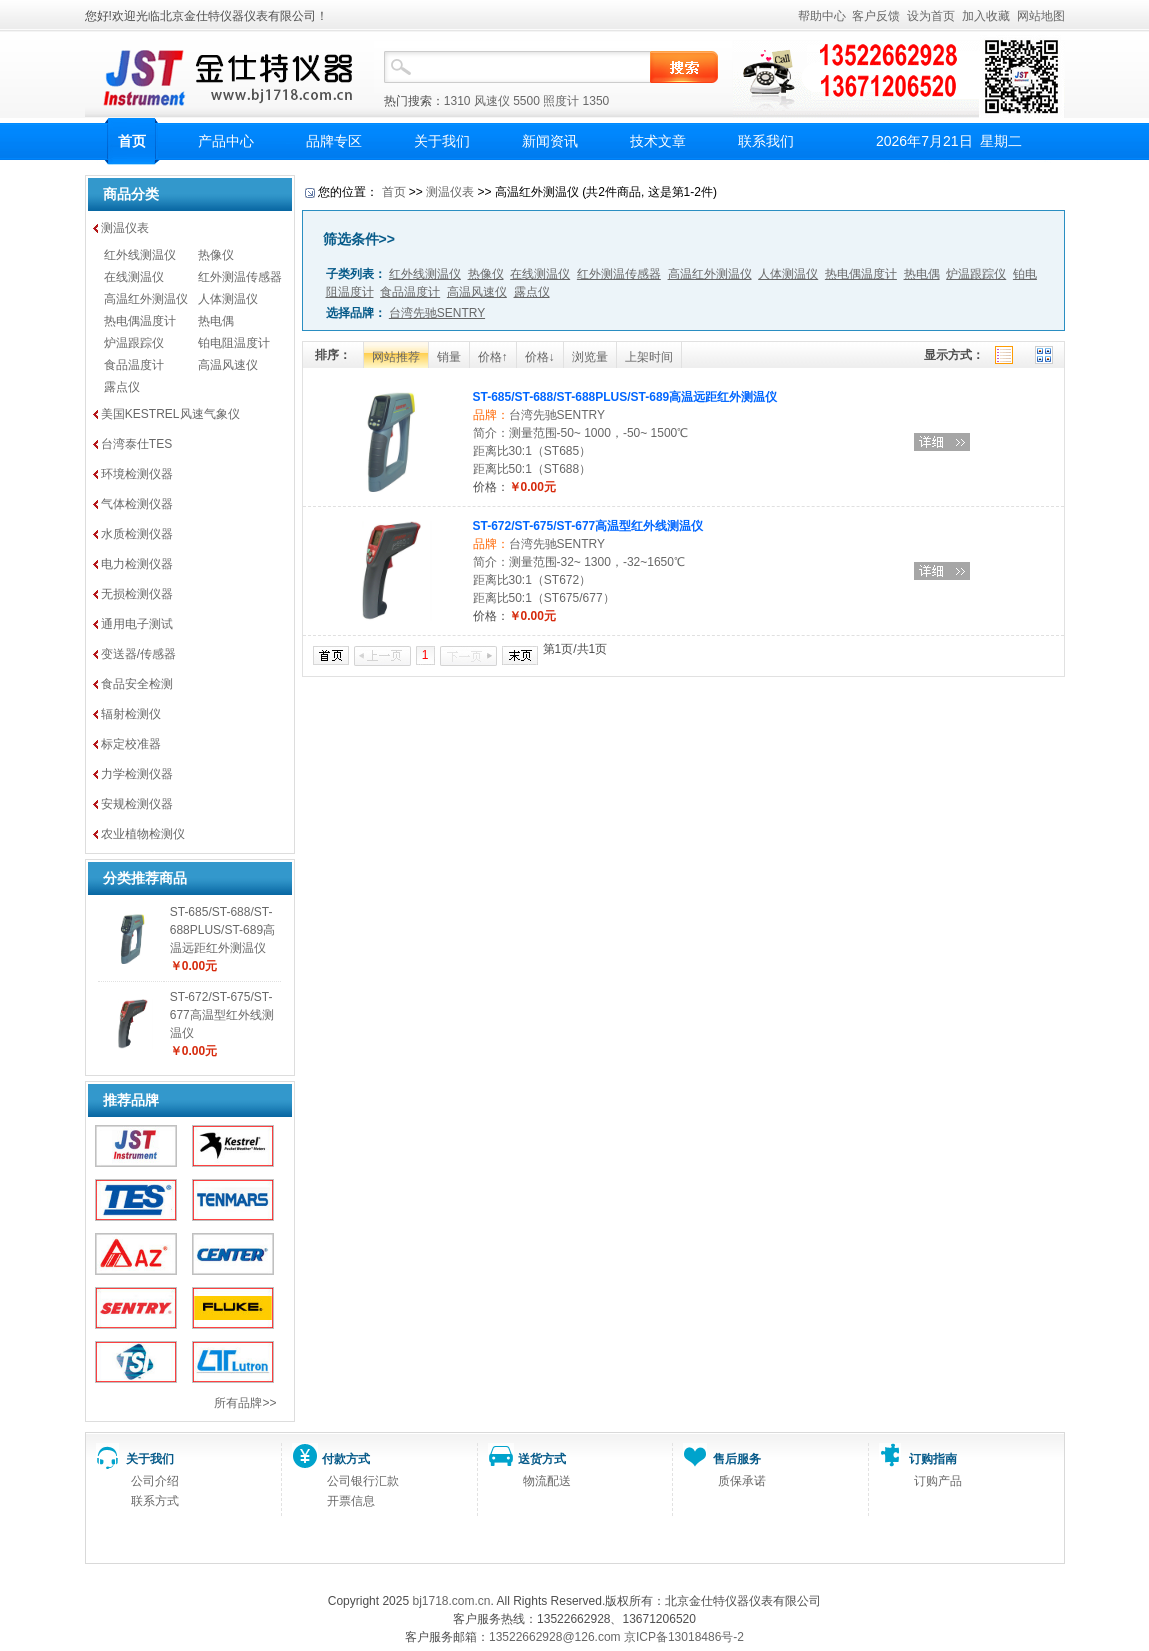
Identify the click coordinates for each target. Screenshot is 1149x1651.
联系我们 (766, 141)
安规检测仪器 (137, 804)
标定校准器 (131, 744)
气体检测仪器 (137, 504)
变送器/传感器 (138, 654)
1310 (457, 101)
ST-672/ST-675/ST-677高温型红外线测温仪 (222, 1015)
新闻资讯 (550, 141)
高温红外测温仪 (146, 299)
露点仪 (122, 387)
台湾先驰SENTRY (557, 415)
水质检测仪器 (137, 534)
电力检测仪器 (137, 564)
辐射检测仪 (131, 714)
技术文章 (658, 141)
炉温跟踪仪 (134, 343)
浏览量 (590, 357)
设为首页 (931, 16)
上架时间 (649, 357)
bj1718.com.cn (451, 1601)
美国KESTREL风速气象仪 (170, 414)
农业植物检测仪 (143, 834)
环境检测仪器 (137, 474)
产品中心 (226, 141)
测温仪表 (125, 228)
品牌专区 (334, 141)
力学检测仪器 (137, 774)
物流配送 (547, 1481)
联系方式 (155, 1501)
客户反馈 (876, 16)
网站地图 (1041, 16)
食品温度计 (134, 365)
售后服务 (737, 1459)
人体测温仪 (228, 299)
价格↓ (540, 357)
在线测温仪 (134, 277)
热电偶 (216, 321)
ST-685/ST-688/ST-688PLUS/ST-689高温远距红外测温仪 (222, 930)
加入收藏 (986, 16)
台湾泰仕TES (136, 444)
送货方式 (542, 1459)
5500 (526, 101)
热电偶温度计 (140, 321)
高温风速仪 (228, 365)
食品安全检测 (137, 684)
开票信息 (351, 1501)
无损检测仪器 (137, 594)
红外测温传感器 (240, 277)
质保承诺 (742, 1481)
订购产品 (938, 1481)
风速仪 (492, 101)
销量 (449, 357)
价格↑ (493, 357)
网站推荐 (396, 357)
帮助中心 (822, 16)
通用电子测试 (137, 624)
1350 (596, 101)
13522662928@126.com (555, 1637)
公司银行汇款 (363, 1481)
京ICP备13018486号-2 (684, 1637)
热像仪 (216, 255)
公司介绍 (155, 1481)
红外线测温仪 (140, 255)
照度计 (561, 101)
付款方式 (346, 1459)
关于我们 (442, 141)
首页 (132, 141)
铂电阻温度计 (234, 343)
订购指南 (933, 1459)
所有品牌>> (245, 1403)
